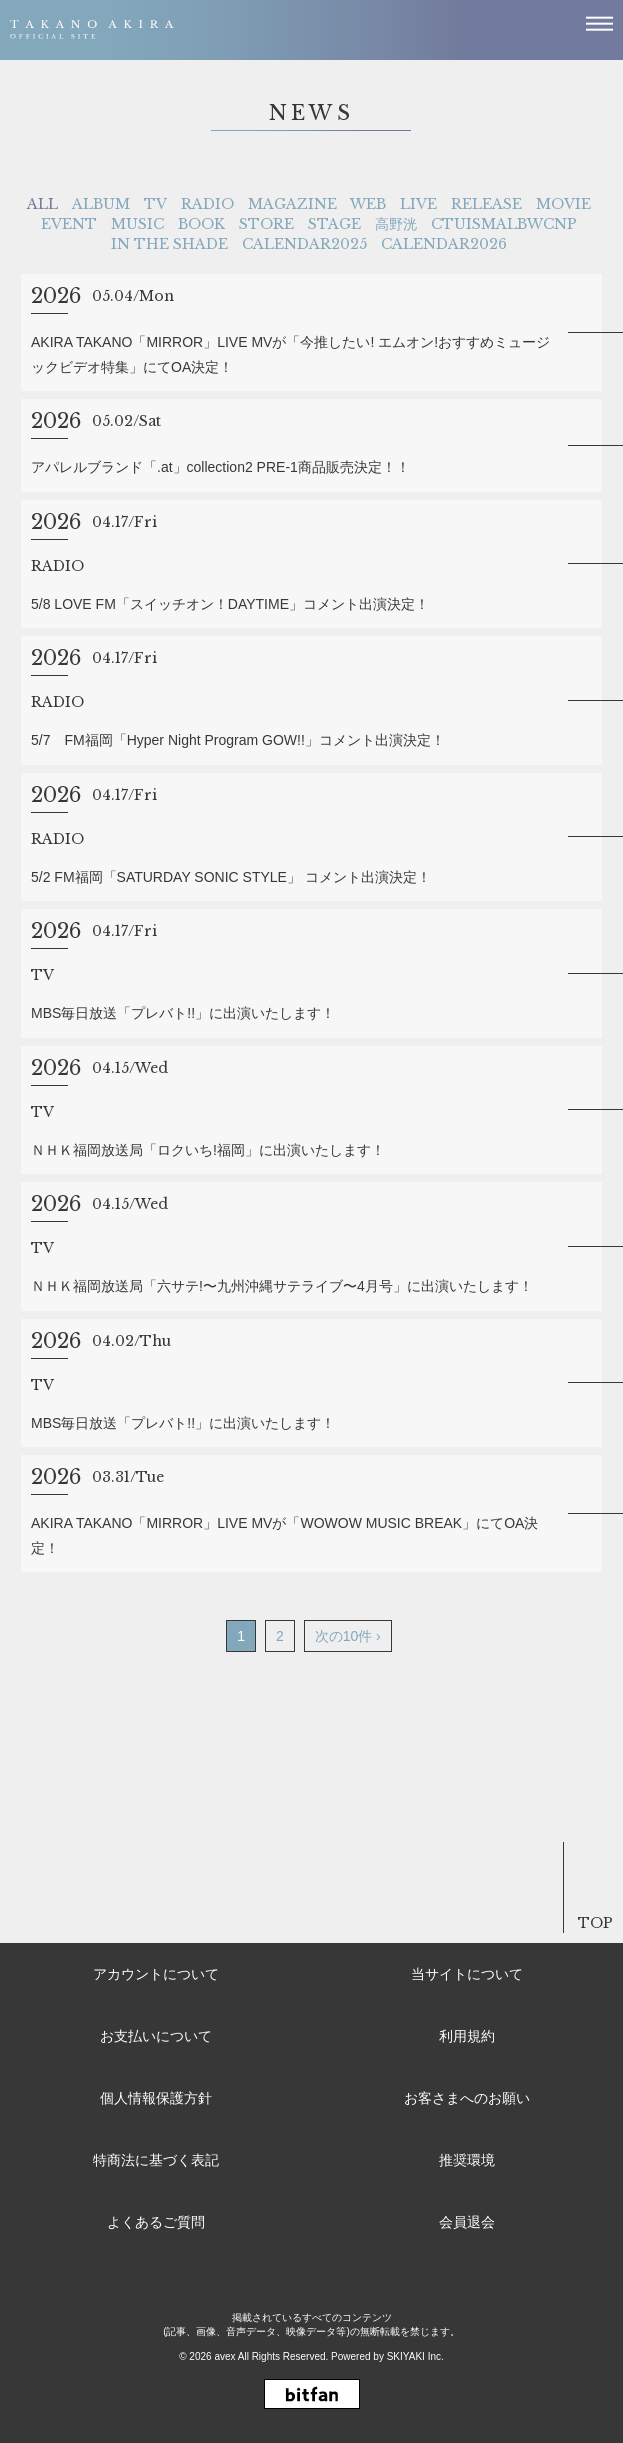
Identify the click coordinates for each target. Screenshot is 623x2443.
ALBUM (101, 204)
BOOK (201, 224)
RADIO (207, 204)
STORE (266, 224)
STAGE (334, 224)
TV (155, 204)
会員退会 (467, 2222)
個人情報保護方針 (156, 2098)
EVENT (69, 224)
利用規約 (467, 2036)
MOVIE (563, 204)
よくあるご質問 (156, 2222)
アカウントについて (156, 1974)
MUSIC (137, 224)
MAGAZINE (292, 204)
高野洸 (396, 224)
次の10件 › (348, 1636)
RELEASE (486, 204)
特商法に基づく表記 (156, 2160)
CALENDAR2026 (444, 244)
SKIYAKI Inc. (415, 2356)
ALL (42, 204)
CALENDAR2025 (304, 244)
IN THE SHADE (169, 244)
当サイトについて (467, 1974)
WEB (368, 204)
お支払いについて (156, 2036)
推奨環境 (467, 2160)
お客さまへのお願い (467, 2098)
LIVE (418, 204)
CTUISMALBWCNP (504, 224)
